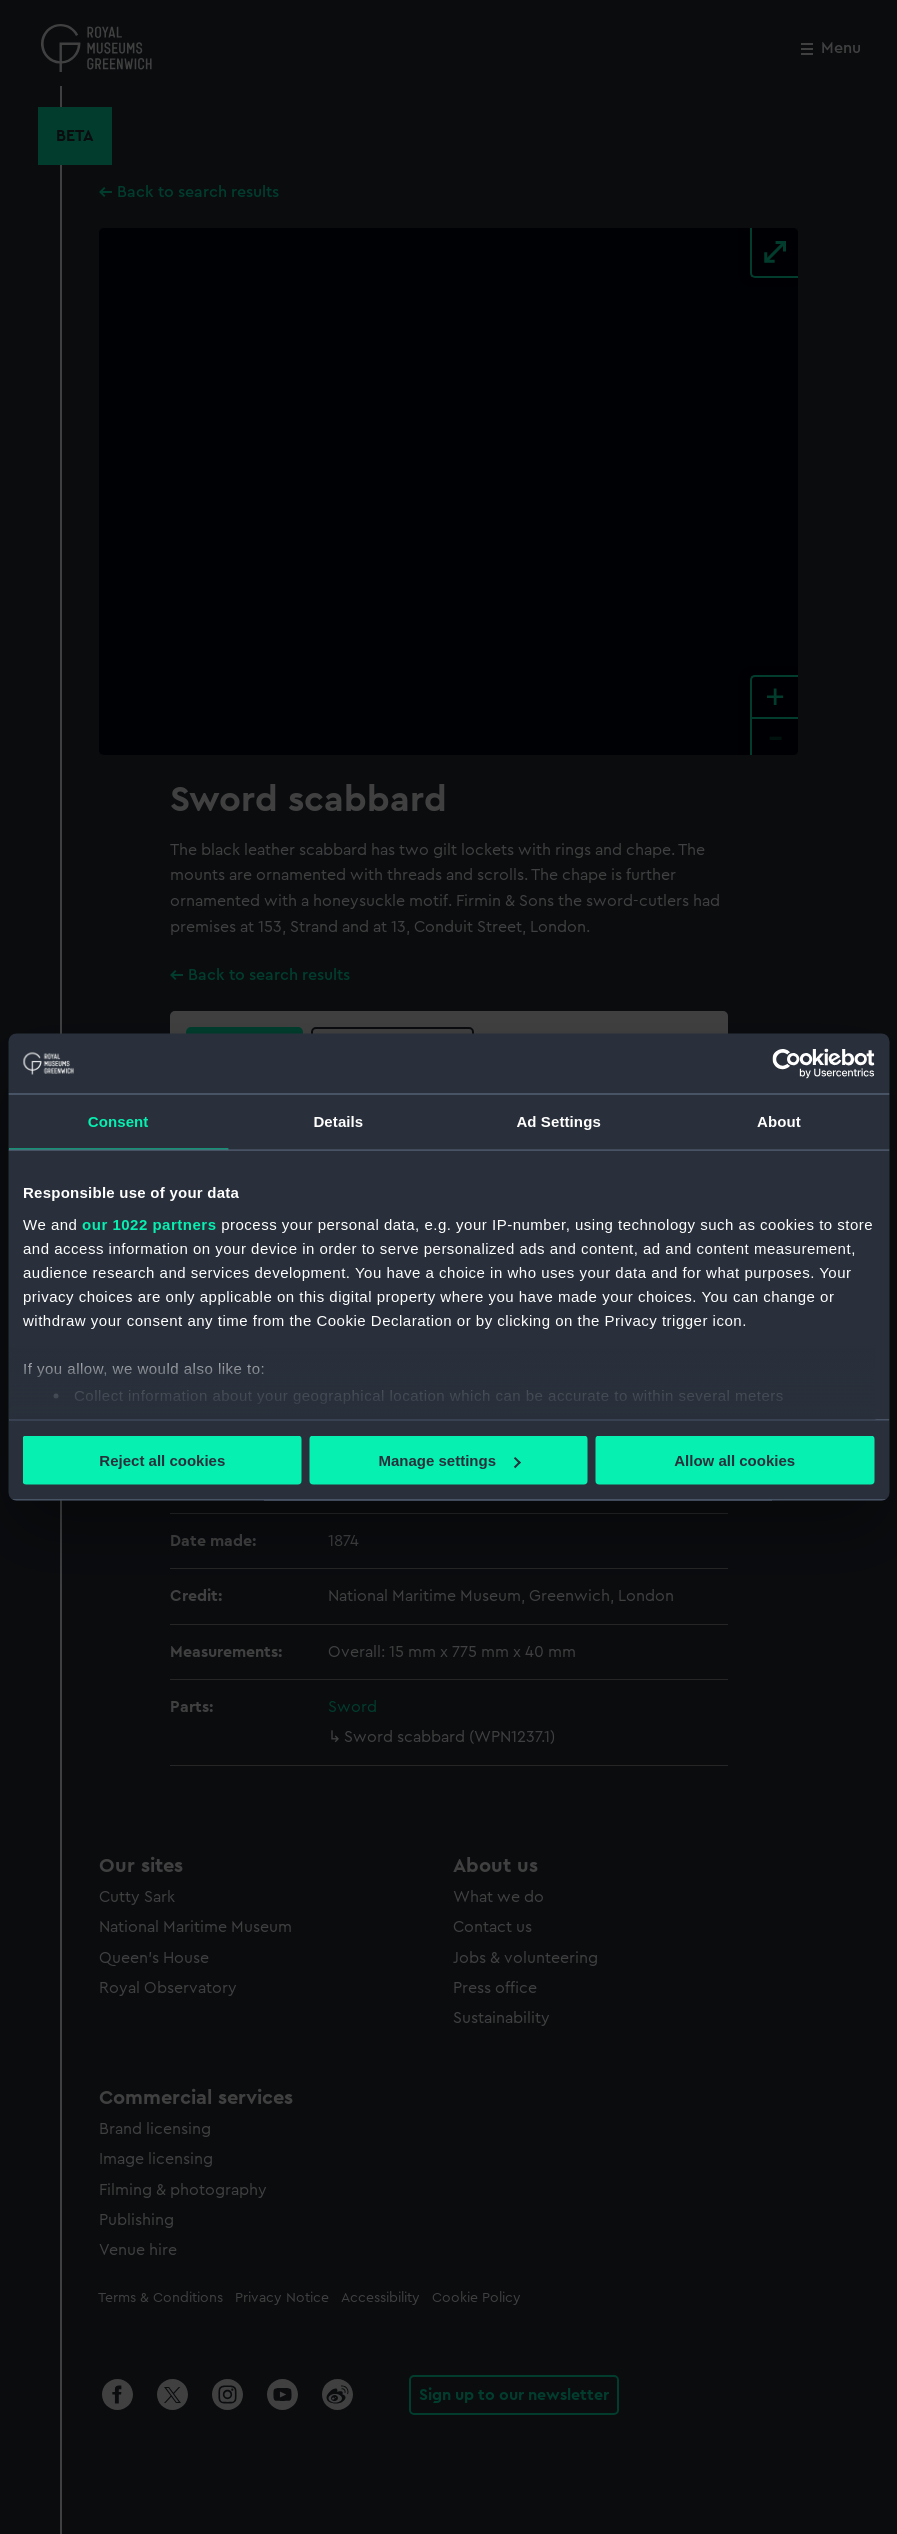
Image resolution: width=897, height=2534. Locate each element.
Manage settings (449, 1460)
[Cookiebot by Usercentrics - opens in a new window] (786, 1064)
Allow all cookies (734, 1460)
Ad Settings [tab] (558, 1121)
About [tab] (779, 1121)
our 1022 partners (149, 1223)
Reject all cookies (162, 1460)
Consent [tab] (118, 1121)
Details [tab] (338, 1121)
